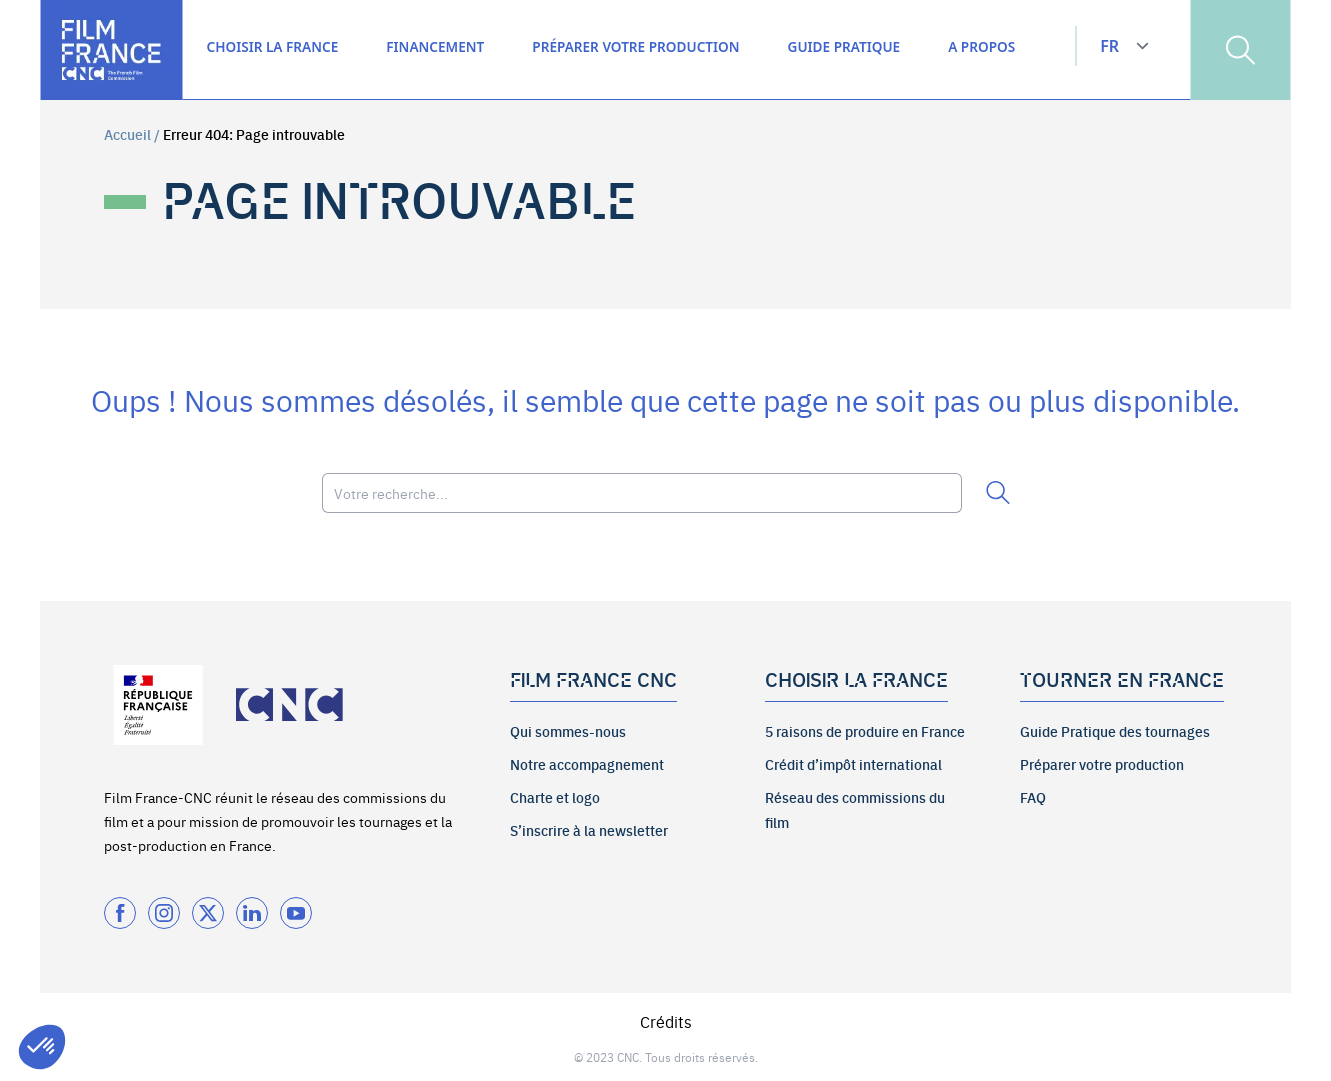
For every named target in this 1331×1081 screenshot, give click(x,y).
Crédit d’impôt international (853, 764)
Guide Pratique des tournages (1115, 731)
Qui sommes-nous (568, 731)
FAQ (1033, 797)
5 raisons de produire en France (865, 731)
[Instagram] (164, 913)
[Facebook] (120, 913)
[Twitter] (208, 913)
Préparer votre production (1102, 764)
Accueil (127, 134)
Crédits (666, 1021)
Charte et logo (555, 797)
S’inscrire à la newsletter (589, 830)
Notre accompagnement (587, 764)
